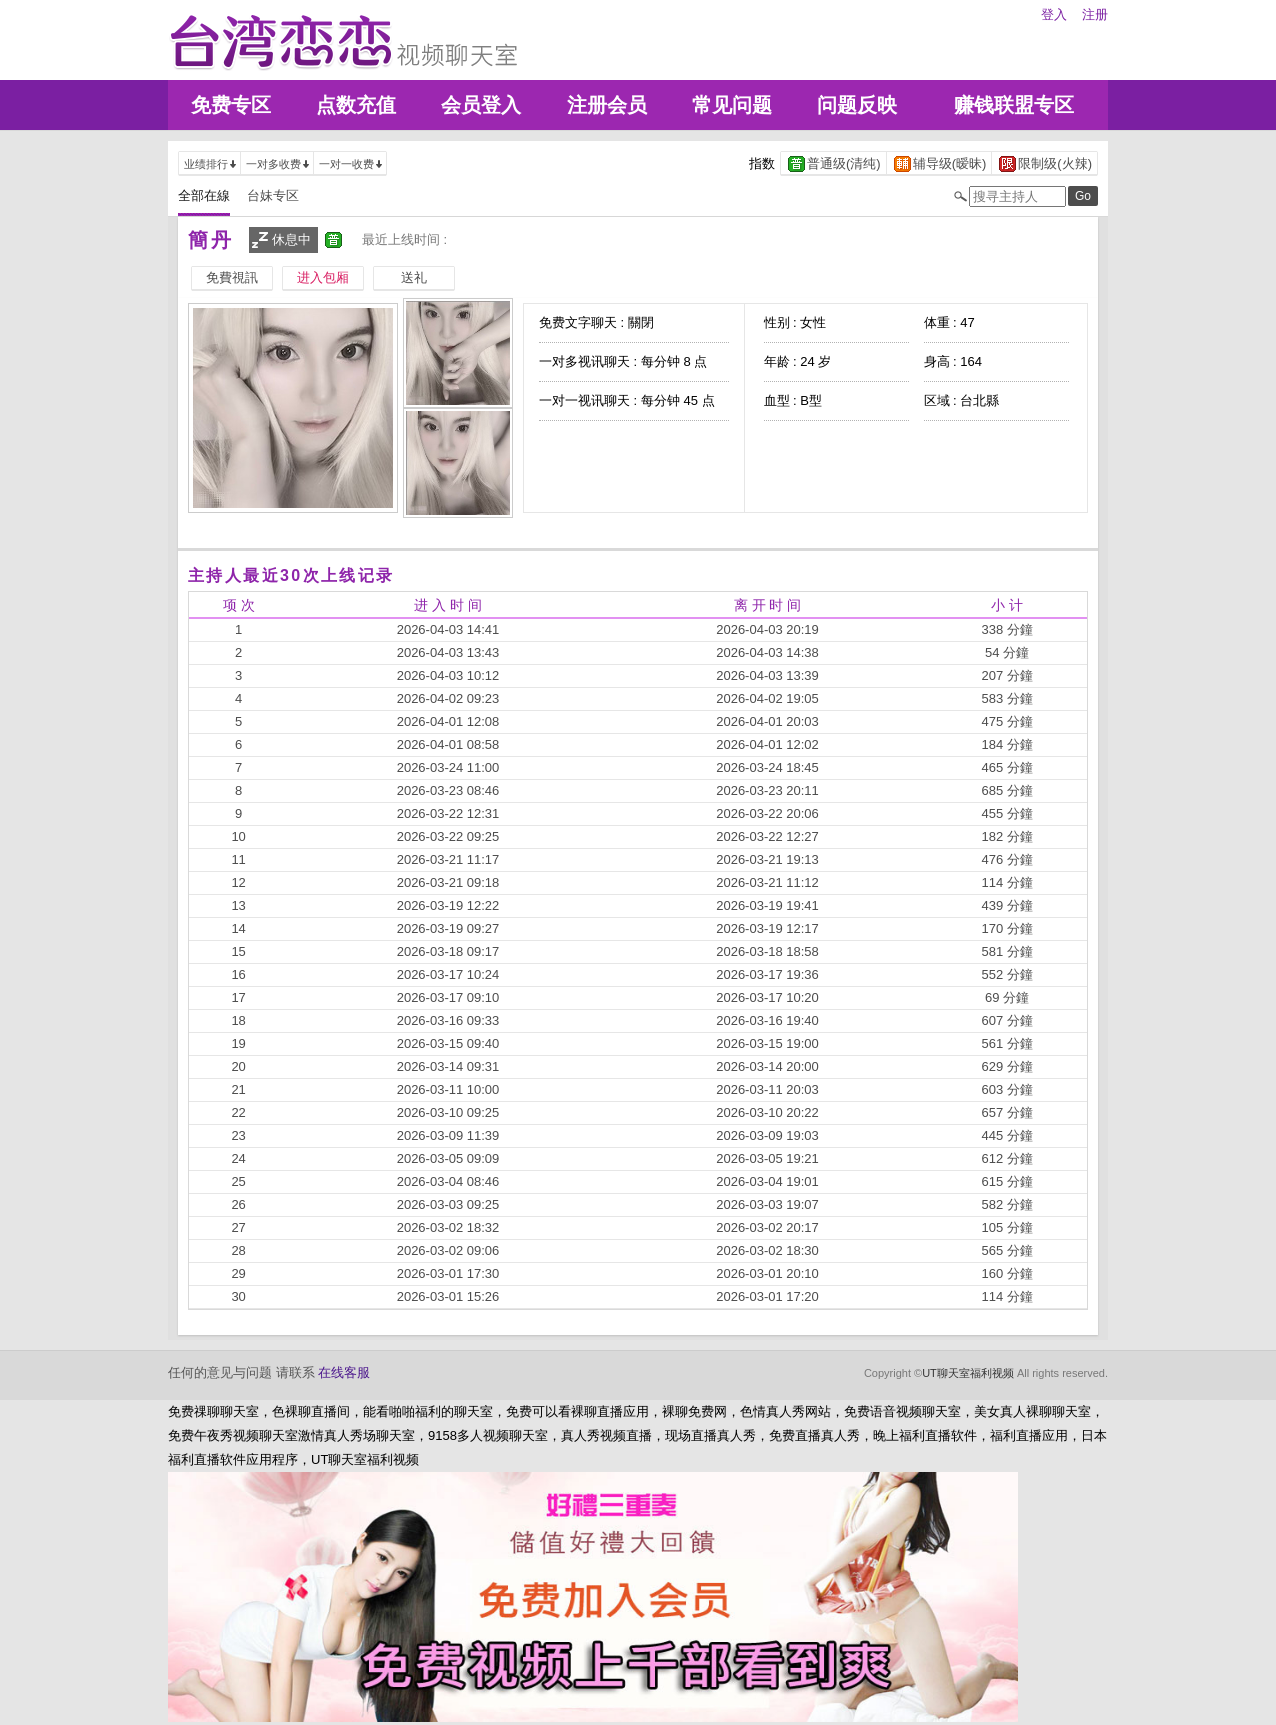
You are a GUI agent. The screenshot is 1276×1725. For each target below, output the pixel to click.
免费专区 (231, 105)
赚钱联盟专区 (1014, 105)
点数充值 (356, 105)
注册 (1095, 14)
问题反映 (857, 105)
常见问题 (732, 105)
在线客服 (344, 1372)
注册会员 (607, 105)
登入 (1054, 14)
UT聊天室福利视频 (968, 1373)
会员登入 (481, 105)
